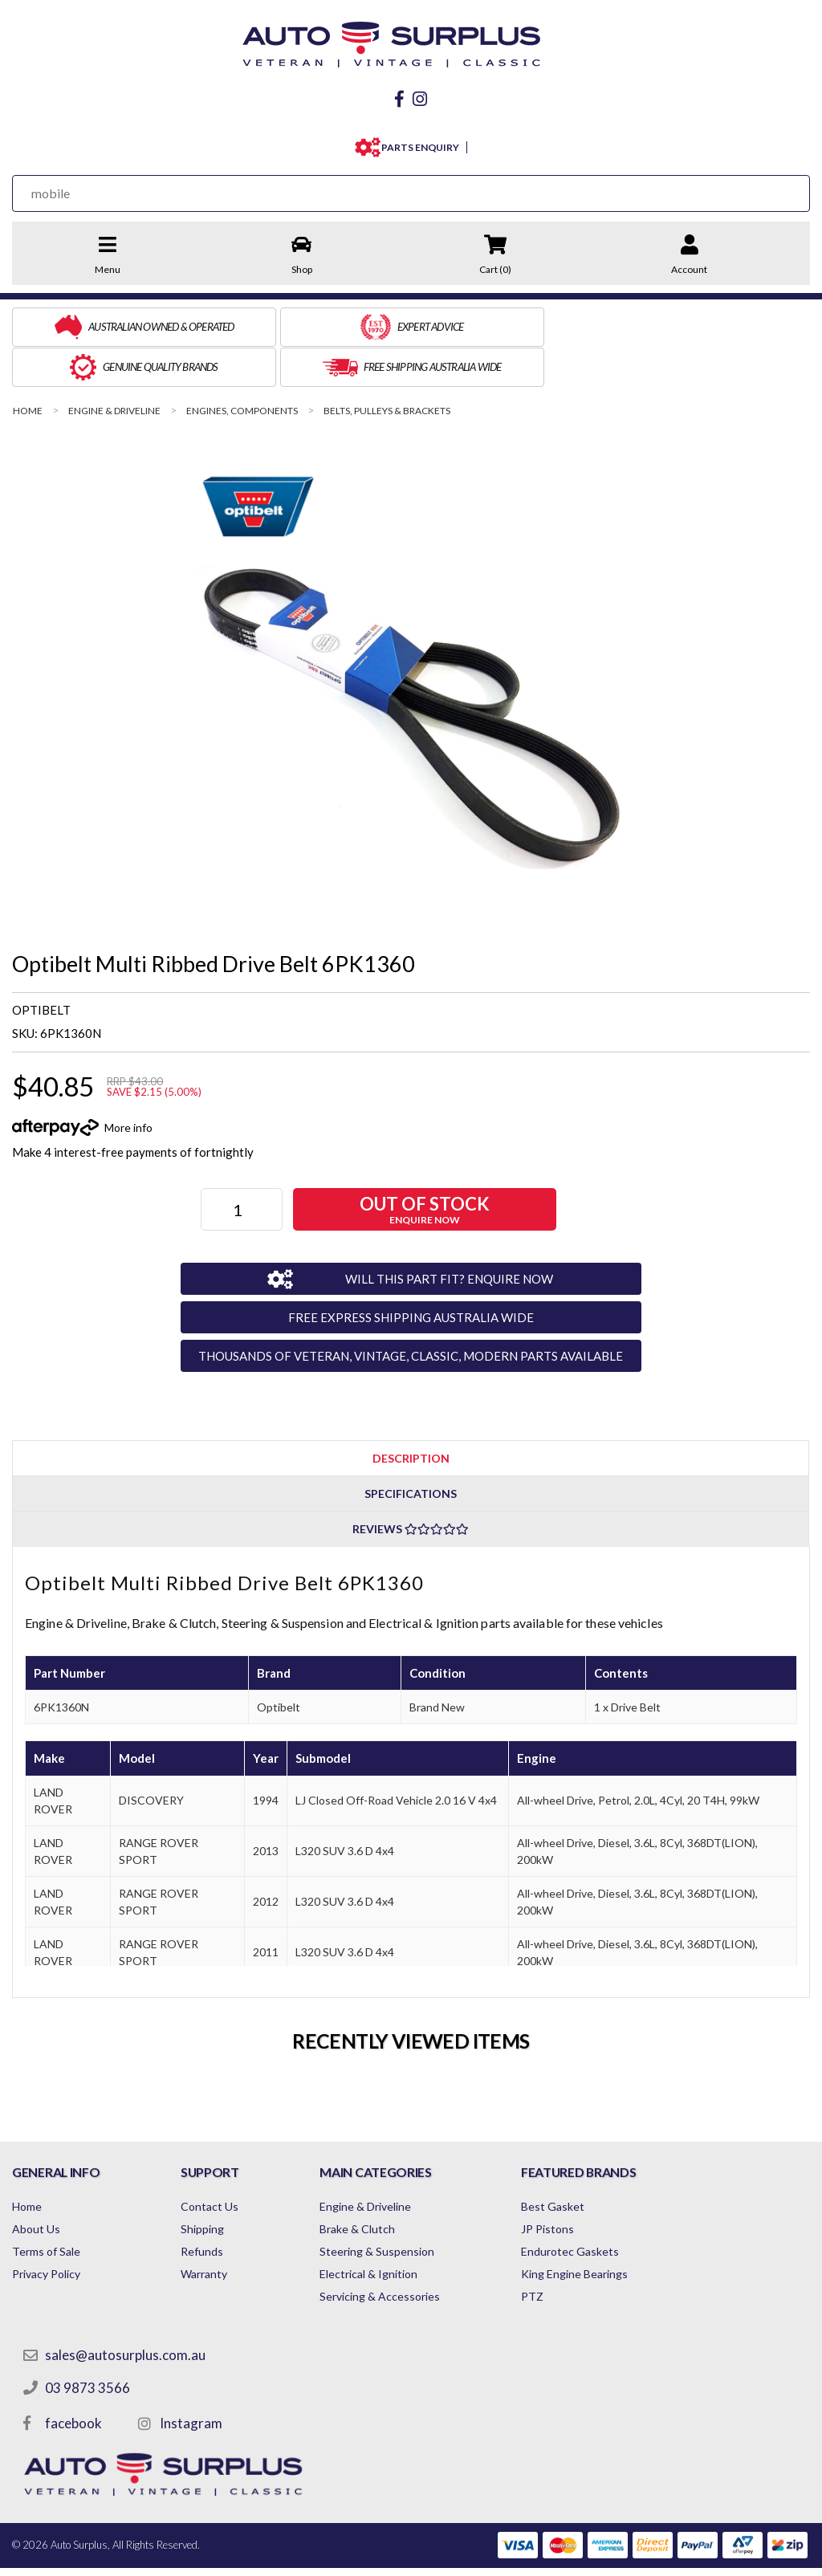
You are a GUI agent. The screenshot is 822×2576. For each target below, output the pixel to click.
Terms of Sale (46, 2207)
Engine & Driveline (385, 2162)
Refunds (211, 2207)
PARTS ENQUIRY (417, 143)
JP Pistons (576, 2184)
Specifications (410, 1449)
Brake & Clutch (377, 2184)
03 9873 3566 (88, 2343)
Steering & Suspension (397, 2207)
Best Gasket (581, 2162)
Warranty (213, 2229)
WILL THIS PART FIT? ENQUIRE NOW (438, 1234)
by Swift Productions (693, 2554)
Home (27, 2162)
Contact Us (219, 2162)
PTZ (561, 2252)
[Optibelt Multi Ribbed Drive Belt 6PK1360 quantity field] (243, 1165)
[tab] (410, 1413)
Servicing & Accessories (400, 2252)
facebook (74, 2378)
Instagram (192, 2378)
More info (128, 1082)
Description (411, 1413)
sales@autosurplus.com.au (126, 2310)
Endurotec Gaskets (599, 2207)
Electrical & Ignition (388, 2229)
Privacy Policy (46, 2229)
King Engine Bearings (603, 2229)
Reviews (410, 1484)
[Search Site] (773, 189)
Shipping (212, 2184)
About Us (36, 2184)
